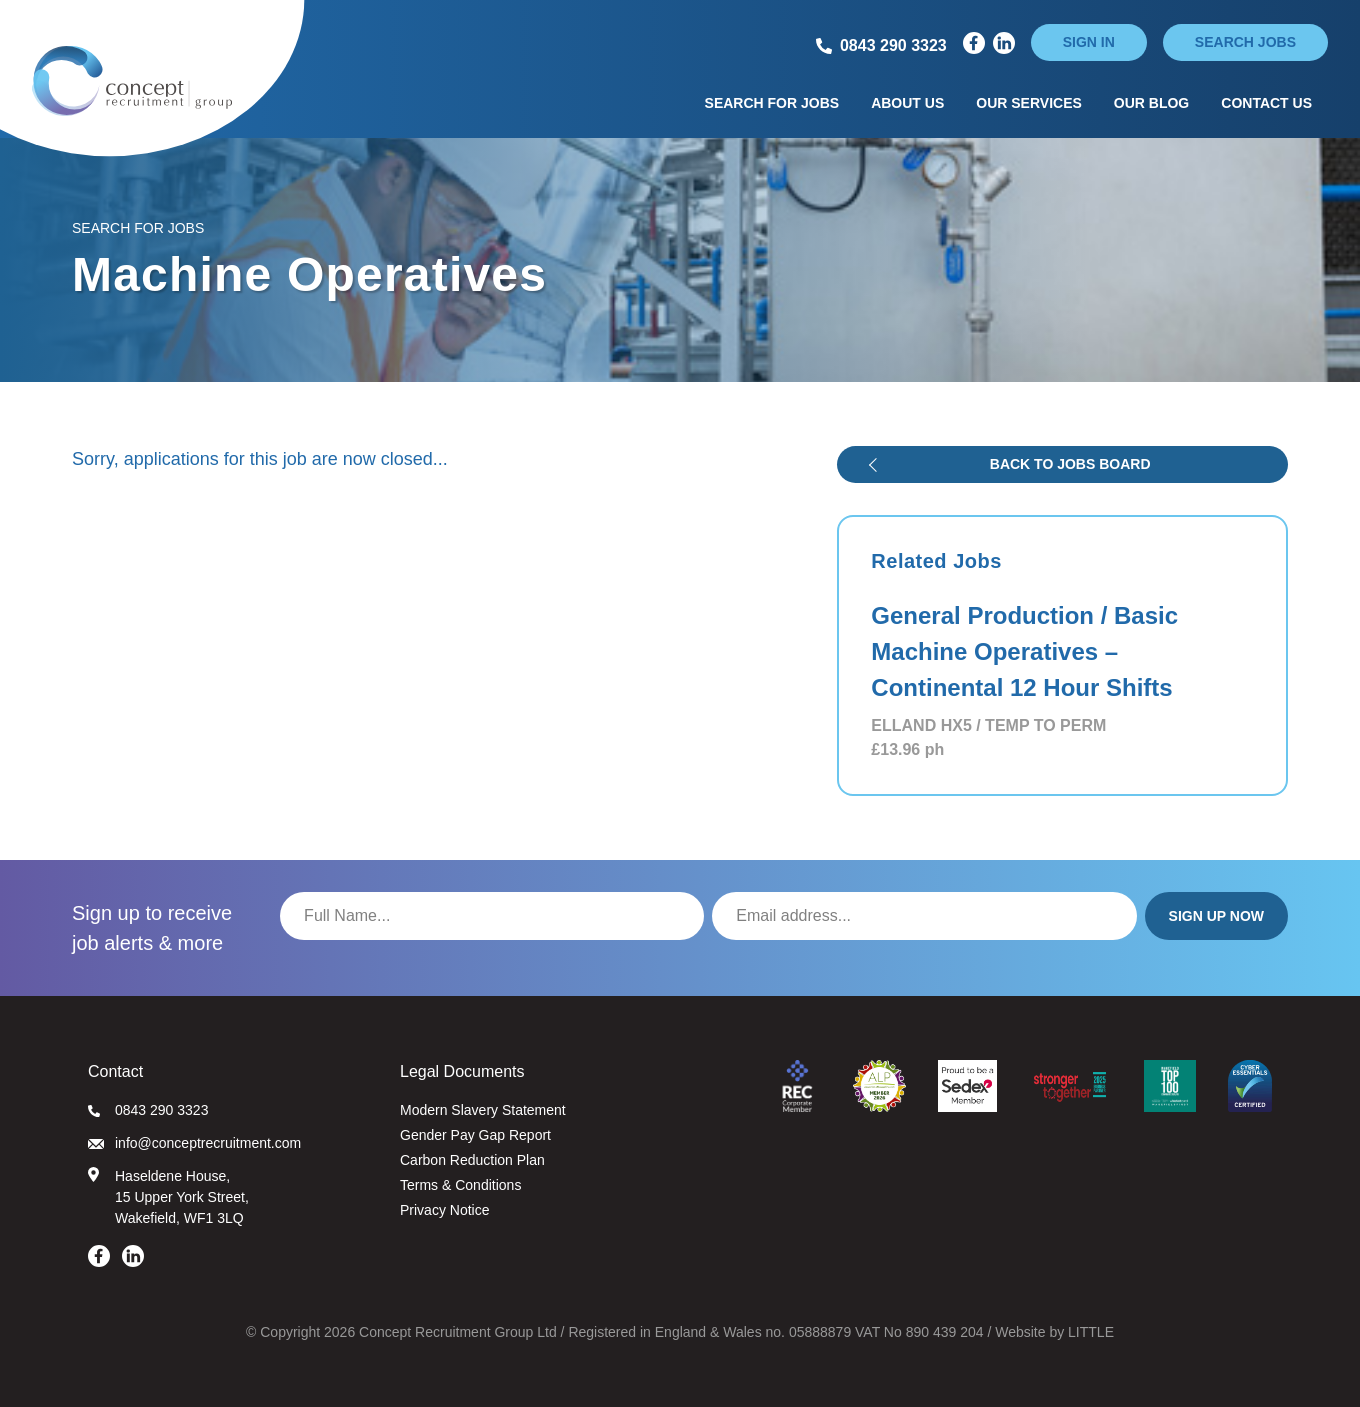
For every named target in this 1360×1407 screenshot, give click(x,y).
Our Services (1029, 103)
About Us (907, 103)
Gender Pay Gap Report (475, 1135)
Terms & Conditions (460, 1185)
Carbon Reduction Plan (472, 1160)
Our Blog (1151, 103)
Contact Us (1266, 103)
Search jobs (1245, 42)
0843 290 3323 (148, 1110)
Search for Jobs (772, 103)
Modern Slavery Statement (483, 1110)
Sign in (1089, 42)
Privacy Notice (444, 1210)
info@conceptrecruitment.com (194, 1143)
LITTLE (1091, 1332)
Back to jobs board (1070, 464)
